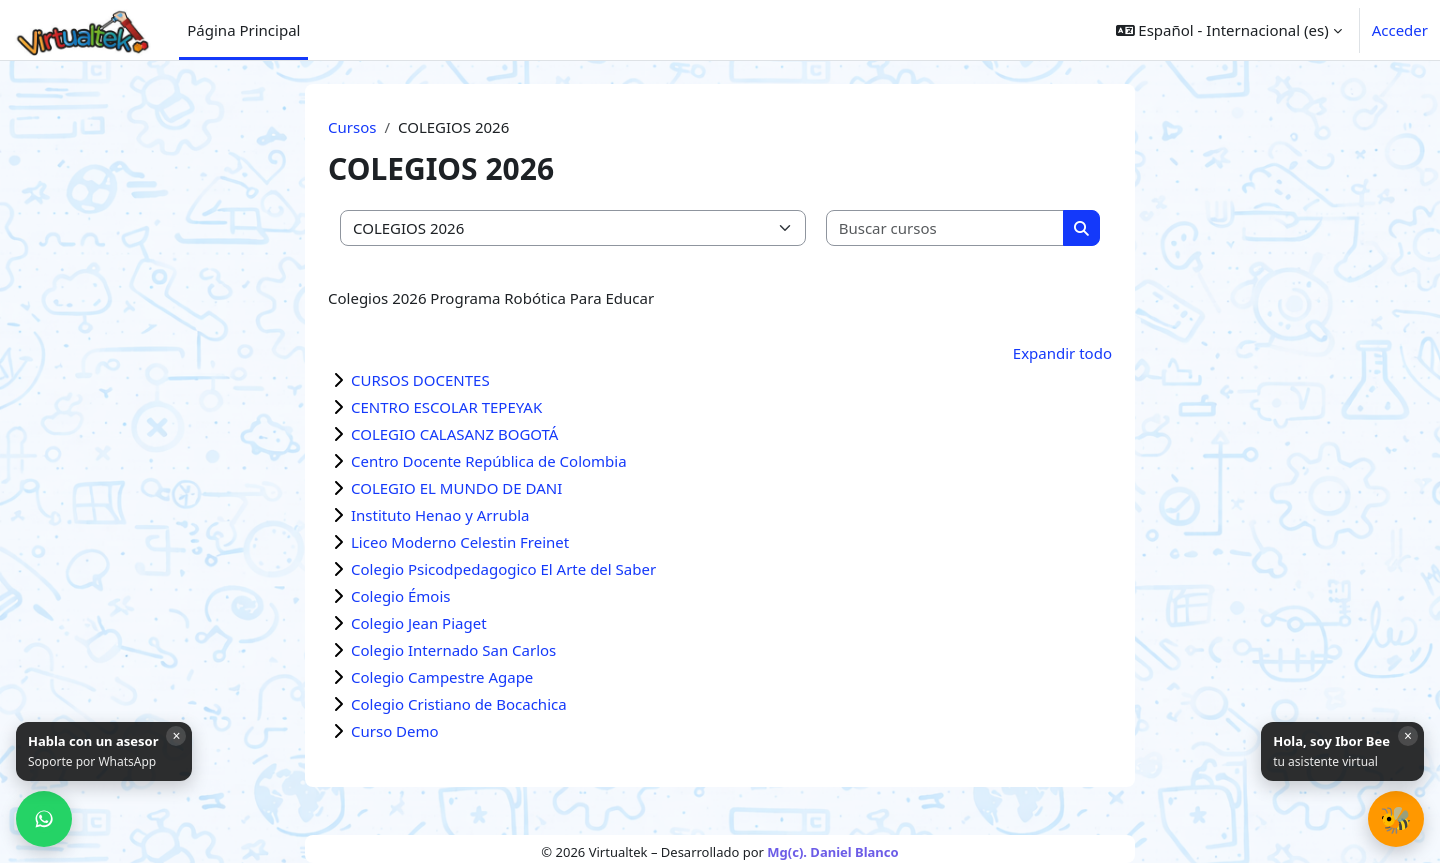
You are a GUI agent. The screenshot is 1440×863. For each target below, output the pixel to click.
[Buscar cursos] (946, 228)
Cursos (352, 127)
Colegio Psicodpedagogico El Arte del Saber (503, 569)
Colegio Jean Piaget (419, 623)
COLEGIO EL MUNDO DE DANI (456, 488)
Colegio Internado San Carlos (453, 650)
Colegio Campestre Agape (442, 677)
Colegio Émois (400, 596)
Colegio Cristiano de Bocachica (459, 704)
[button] (1396, 819)
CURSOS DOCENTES (420, 380)
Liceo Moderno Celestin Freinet (460, 542)
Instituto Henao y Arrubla (440, 515)
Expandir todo (1062, 353)
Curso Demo (395, 731)
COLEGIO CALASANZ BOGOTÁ (454, 434)
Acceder (1400, 30)
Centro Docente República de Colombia (489, 461)
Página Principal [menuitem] (243, 30)
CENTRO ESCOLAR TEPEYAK (446, 407)
